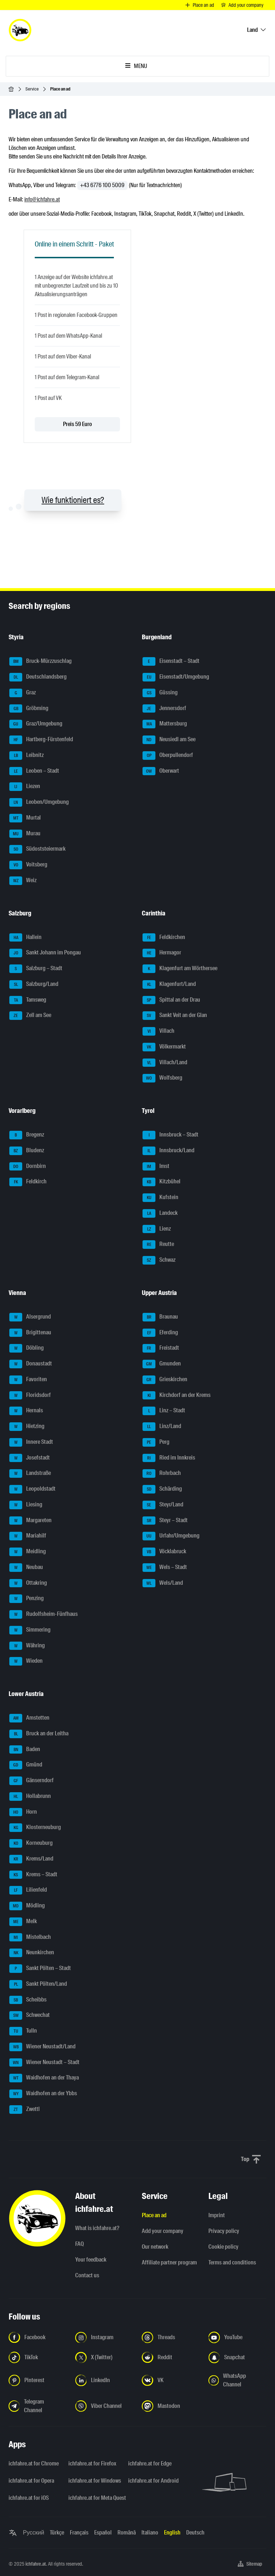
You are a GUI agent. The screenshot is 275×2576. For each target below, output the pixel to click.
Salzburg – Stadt (35, 968)
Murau (24, 834)
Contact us (87, 2275)
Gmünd (25, 1765)
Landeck (160, 1213)
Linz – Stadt (164, 1411)
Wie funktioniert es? (73, 499)
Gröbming (28, 708)
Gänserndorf (31, 1780)
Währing (27, 1646)
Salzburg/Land (33, 984)
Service (32, 89)
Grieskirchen (165, 1379)
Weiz (23, 880)
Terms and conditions (232, 2262)
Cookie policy (223, 2246)
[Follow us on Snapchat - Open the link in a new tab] (237, 2357)
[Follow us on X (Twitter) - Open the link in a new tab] (104, 2357)
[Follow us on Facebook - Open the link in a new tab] (38, 2337)
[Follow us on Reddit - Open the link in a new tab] (171, 2357)
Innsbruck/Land (168, 1151)
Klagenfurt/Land (169, 984)
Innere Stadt (31, 1442)
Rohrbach (162, 1473)
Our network (155, 2246)
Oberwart (161, 771)
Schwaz (159, 1260)
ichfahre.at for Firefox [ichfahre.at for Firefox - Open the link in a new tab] (92, 2463)
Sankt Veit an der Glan (175, 1015)
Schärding (162, 1489)
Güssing (160, 693)
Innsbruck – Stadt (170, 1135)
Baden (24, 1749)
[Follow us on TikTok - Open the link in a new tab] (38, 2357)
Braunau (160, 1317)
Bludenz (26, 1151)
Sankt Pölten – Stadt (40, 1968)
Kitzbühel (161, 1182)
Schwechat (29, 2015)
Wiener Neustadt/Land (42, 2047)
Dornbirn (27, 1166)
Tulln (23, 2031)
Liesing (25, 1505)
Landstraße (30, 1473)
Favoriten (28, 1379)
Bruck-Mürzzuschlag (40, 661)
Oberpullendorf (168, 755)
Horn (23, 1812)
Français (79, 2532)
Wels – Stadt (165, 1567)
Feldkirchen (164, 937)
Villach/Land (165, 1063)
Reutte (158, 1244)
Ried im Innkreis (169, 1458)
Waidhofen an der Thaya (44, 2078)
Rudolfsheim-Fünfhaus (43, 1614)
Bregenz (26, 1135)
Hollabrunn (30, 1796)
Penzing (26, 1598)
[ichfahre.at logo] (20, 30)
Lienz (157, 1229)
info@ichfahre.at (42, 199)
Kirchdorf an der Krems (177, 1395)
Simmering (29, 1630)
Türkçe (57, 2532)
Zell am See (30, 1015)
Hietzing (26, 1426)
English (172, 2532)
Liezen (24, 786)
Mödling (27, 1906)
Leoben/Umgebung (39, 802)
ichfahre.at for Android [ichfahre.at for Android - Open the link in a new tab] (153, 2480)
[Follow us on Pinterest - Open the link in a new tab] (38, 2380)
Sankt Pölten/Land (38, 1984)
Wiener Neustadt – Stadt (44, 2062)
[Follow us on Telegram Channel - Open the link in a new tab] (38, 2406)
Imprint (216, 2215)
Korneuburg (31, 1843)
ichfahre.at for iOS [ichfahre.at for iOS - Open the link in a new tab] (29, 2498)
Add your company (162, 2231)
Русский (33, 2532)
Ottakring (28, 1583)
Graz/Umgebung (35, 724)
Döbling (26, 1348)
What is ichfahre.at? (97, 2228)
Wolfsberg (162, 1078)
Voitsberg (28, 865)
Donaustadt (30, 1364)
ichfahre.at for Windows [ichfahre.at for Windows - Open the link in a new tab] (94, 2480)
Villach (158, 1031)
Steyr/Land (163, 1505)
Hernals (26, 1411)
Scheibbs (28, 2000)
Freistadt (161, 1348)
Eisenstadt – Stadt (171, 661)
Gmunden (162, 1364)
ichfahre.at (35, 2564)
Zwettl (24, 2109)
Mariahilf (27, 1536)
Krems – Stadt (33, 1875)
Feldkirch (28, 1182)
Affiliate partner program (169, 2262)
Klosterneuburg (35, 1827)
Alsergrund (30, 1317)
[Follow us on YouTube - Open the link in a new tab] (237, 2337)
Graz (22, 693)
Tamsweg (27, 1000)
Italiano (149, 2532)
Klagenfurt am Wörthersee (180, 968)
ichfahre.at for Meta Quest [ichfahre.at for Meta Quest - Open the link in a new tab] (94, 2498)
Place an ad (154, 2215)
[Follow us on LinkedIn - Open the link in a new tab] (104, 2380)
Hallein (25, 937)
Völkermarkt (164, 1047)
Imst (156, 1166)
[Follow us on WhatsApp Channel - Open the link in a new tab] (237, 2380)
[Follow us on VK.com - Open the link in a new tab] (171, 2380)
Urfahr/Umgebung (171, 1536)
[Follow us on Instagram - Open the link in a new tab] (104, 2337)
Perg (156, 1442)
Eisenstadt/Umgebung (176, 677)
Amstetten (29, 1718)
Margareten (30, 1520)
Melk (23, 1921)
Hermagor (162, 953)
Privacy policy (223, 2231)
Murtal (25, 818)
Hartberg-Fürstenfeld (41, 739)
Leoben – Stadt (34, 771)
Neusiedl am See (169, 739)
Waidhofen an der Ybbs (43, 2093)
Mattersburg (165, 724)
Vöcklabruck (164, 1552)
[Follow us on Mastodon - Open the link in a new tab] (171, 2406)
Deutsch (195, 2532)
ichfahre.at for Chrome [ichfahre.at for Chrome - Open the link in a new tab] (34, 2463)
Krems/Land (31, 1859)
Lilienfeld (28, 1890)
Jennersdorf (164, 708)
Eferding (160, 1333)
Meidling (27, 1552)
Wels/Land (163, 1583)
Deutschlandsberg (38, 677)
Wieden (26, 1661)
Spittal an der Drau (171, 1000)
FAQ (79, 2244)
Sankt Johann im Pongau (45, 953)
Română (126, 2532)
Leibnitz (26, 755)
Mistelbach (30, 1937)
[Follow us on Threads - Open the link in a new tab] (171, 2337)
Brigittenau (30, 1333)
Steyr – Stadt (165, 1520)
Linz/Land (162, 1426)
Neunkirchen (31, 1953)
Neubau (26, 1567)
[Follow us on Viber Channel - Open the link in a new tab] (104, 2406)
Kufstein (160, 1197)
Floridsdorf (30, 1395)
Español (103, 2532)
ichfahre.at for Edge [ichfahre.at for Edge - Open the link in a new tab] (150, 2463)
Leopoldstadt (32, 1489)
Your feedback (90, 2259)
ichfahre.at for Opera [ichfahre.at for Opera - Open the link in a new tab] (31, 2480)
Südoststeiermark (37, 849)
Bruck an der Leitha (38, 1734)
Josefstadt (29, 1458)
